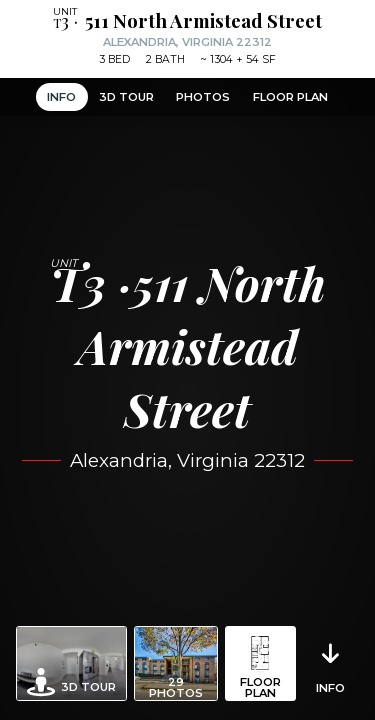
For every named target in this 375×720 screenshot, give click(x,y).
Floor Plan (290, 97)
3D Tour (126, 97)
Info (61, 97)
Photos (203, 97)
